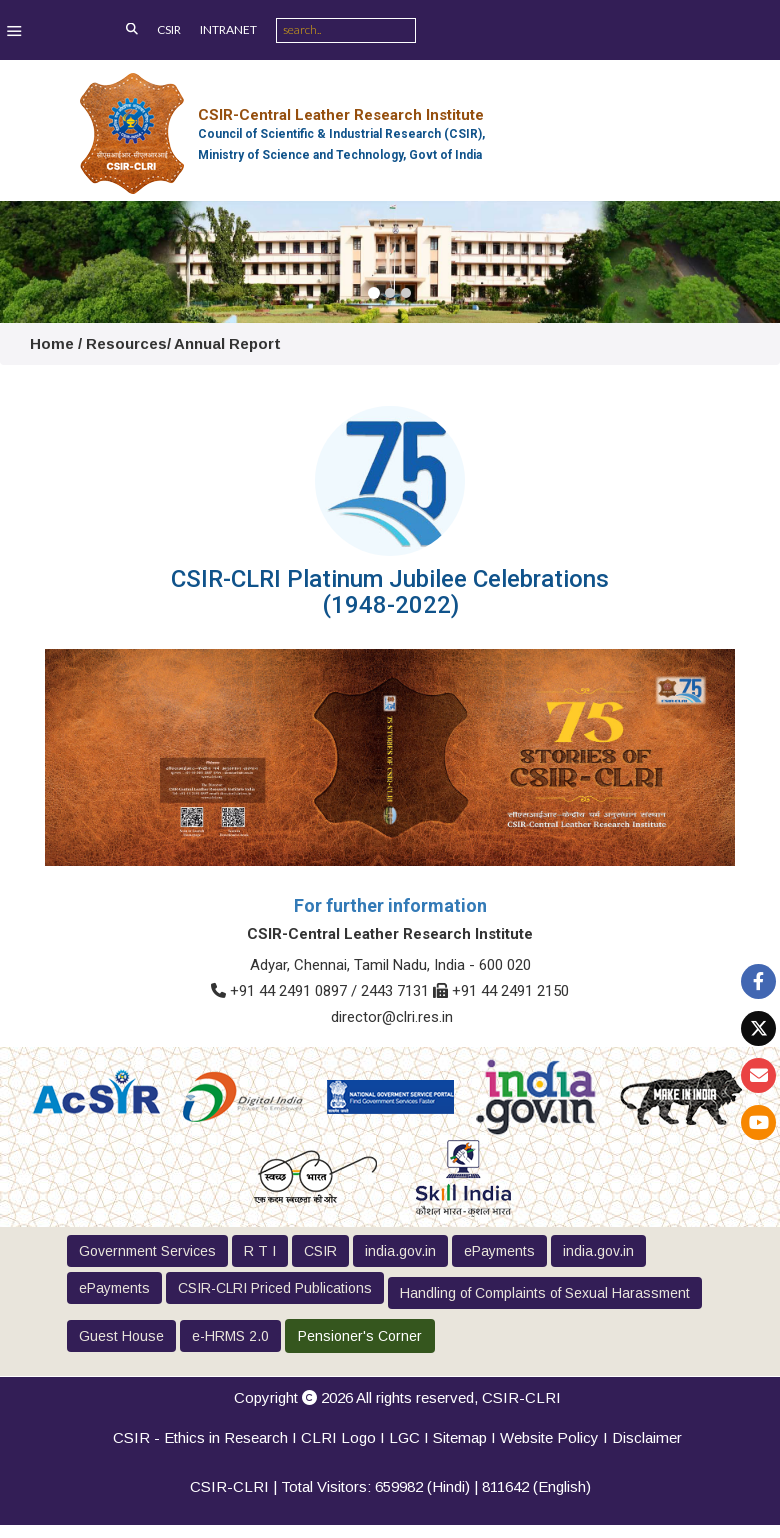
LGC (404, 1437)
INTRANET (228, 29)
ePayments (499, 1251)
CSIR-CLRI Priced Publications (275, 1288)
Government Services (147, 1251)
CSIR (169, 29)
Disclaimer (647, 1437)
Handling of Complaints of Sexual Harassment (545, 1293)
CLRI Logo (338, 1437)
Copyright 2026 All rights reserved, (397, 1397)
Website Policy (549, 1437)
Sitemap (460, 1437)
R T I (260, 1251)
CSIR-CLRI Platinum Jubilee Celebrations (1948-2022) (390, 592)
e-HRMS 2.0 (230, 1336)
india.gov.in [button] (400, 1251)
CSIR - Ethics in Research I (207, 1437)
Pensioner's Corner (360, 1336)
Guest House (121, 1336)
